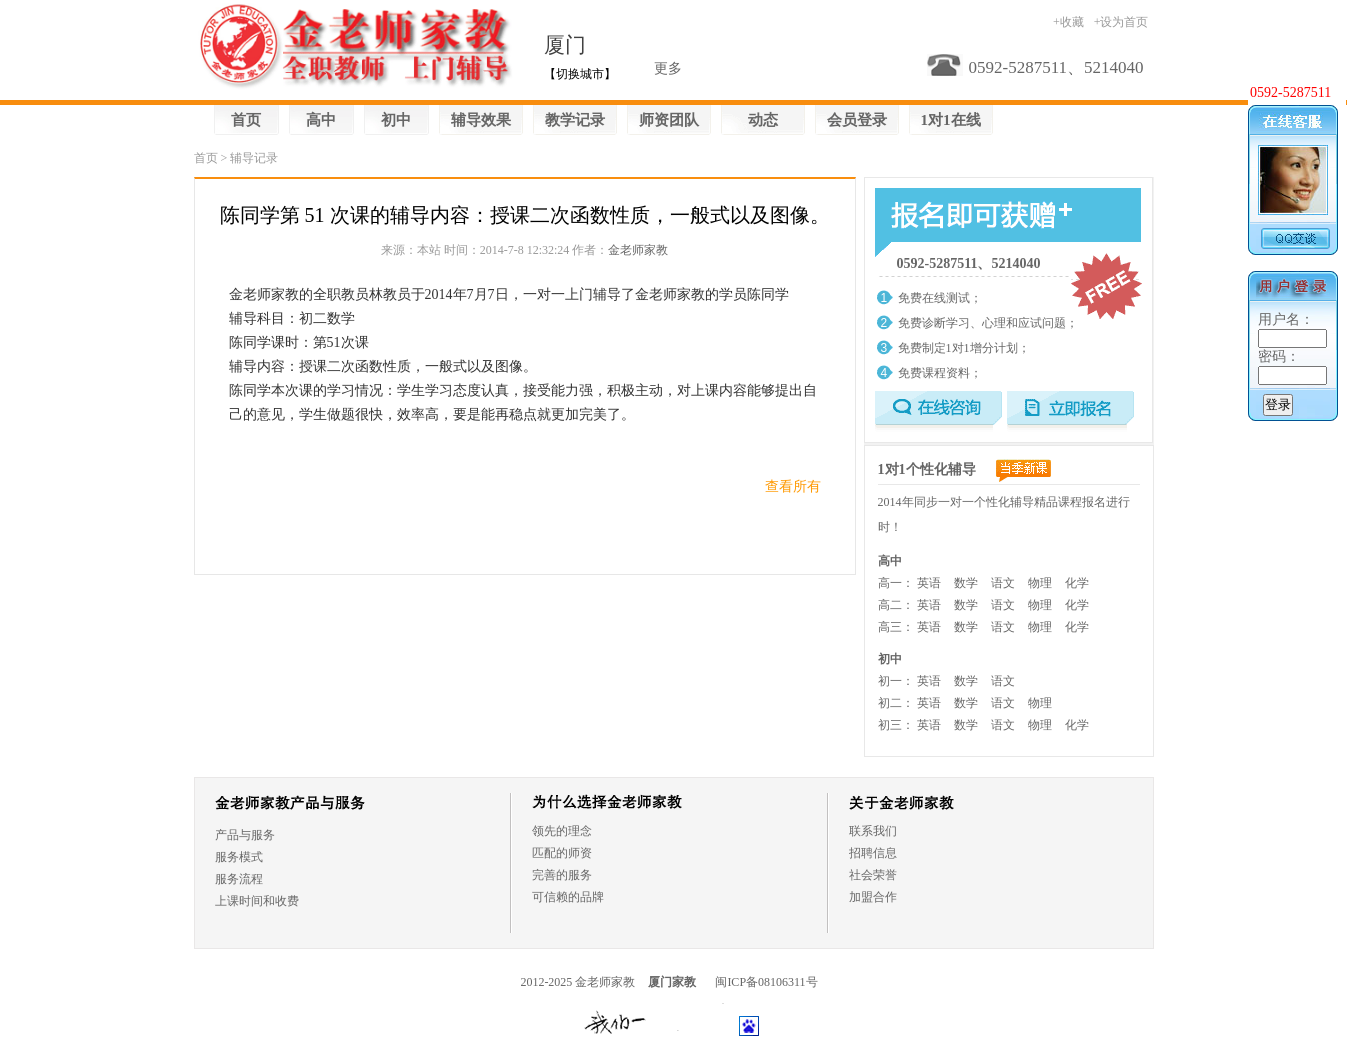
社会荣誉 (873, 875)
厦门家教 (672, 982)
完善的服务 (562, 875)
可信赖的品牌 (568, 897)
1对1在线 (951, 120)
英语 (929, 583)
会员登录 (857, 120)
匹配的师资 (562, 853)
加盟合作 (873, 897)
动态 (763, 120)
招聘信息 (873, 853)
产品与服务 (245, 835)
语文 (1003, 583)
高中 (321, 120)
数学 (966, 583)
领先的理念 (562, 831)
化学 (1077, 583)
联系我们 (873, 831)
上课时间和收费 (257, 901)
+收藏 (1068, 22)
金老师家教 (638, 250)
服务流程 (239, 879)
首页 (246, 120)
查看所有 (793, 486)
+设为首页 (1121, 22)
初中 (396, 120)
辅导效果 (481, 120)
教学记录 (575, 120)
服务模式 (239, 857)
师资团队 (669, 120)
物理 (1040, 583)
